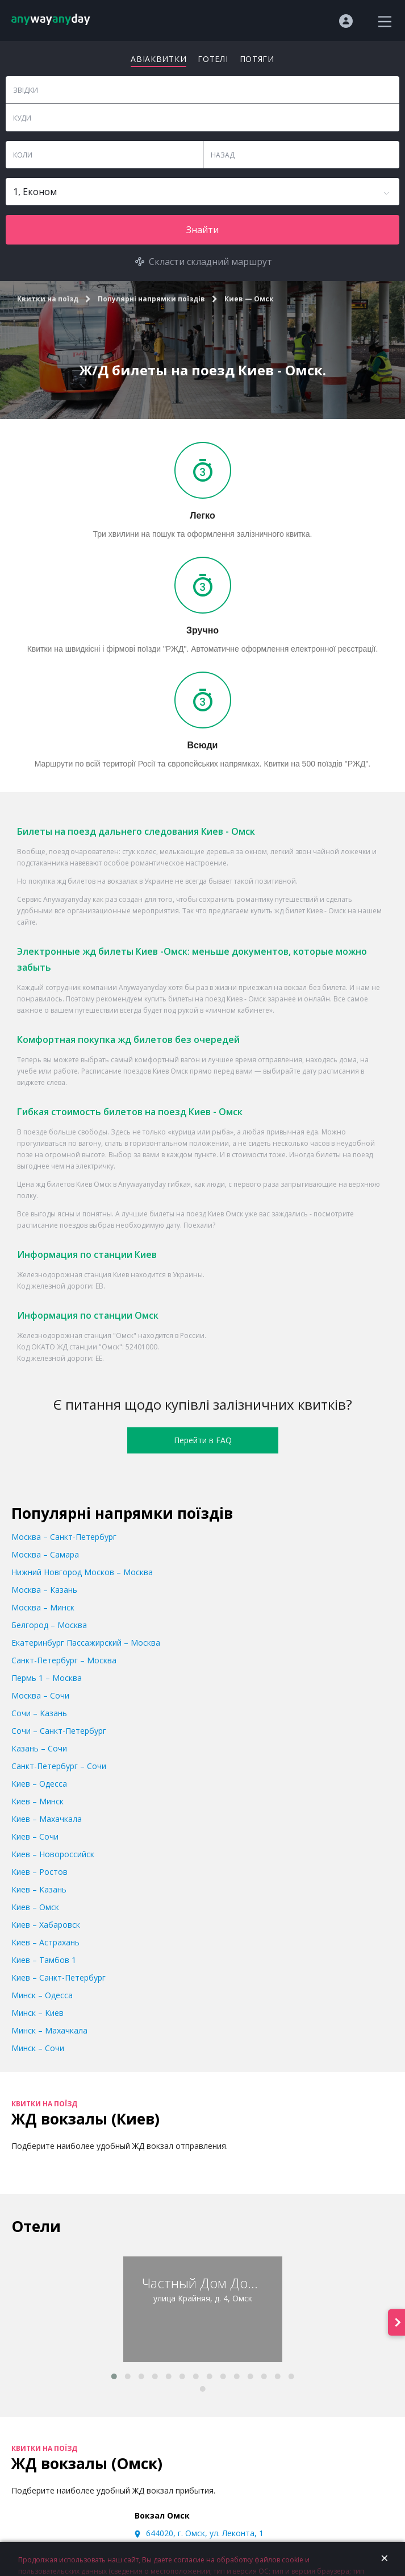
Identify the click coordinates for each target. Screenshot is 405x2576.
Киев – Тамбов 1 (43, 1959)
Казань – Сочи (39, 1748)
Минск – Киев (37, 2012)
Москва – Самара (45, 1554)
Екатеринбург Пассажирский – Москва (85, 1642)
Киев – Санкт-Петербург (58, 1977)
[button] (114, 2376)
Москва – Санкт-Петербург (63, 1536)
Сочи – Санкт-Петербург (58, 1730)
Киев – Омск (35, 1907)
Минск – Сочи (37, 2048)
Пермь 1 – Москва (46, 1677)
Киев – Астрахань (45, 1942)
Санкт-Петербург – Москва (63, 1660)
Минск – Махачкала (49, 2030)
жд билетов (76, 881)
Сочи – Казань (39, 1713)
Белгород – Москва (49, 1625)
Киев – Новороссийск (52, 1854)
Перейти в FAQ (203, 1440)
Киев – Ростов (39, 1871)
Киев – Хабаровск (45, 1924)
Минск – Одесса (42, 1995)
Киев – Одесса (39, 1783)
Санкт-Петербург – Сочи (58, 1766)
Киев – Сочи (35, 1836)
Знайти (202, 229)
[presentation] (396, 2322)
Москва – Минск (42, 1607)
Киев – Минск (37, 1801)
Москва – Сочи (40, 1695)
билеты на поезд (196, 999)
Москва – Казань (44, 1589)
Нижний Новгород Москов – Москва (82, 1572)
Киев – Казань (38, 1889)
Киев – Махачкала (46, 1818)
